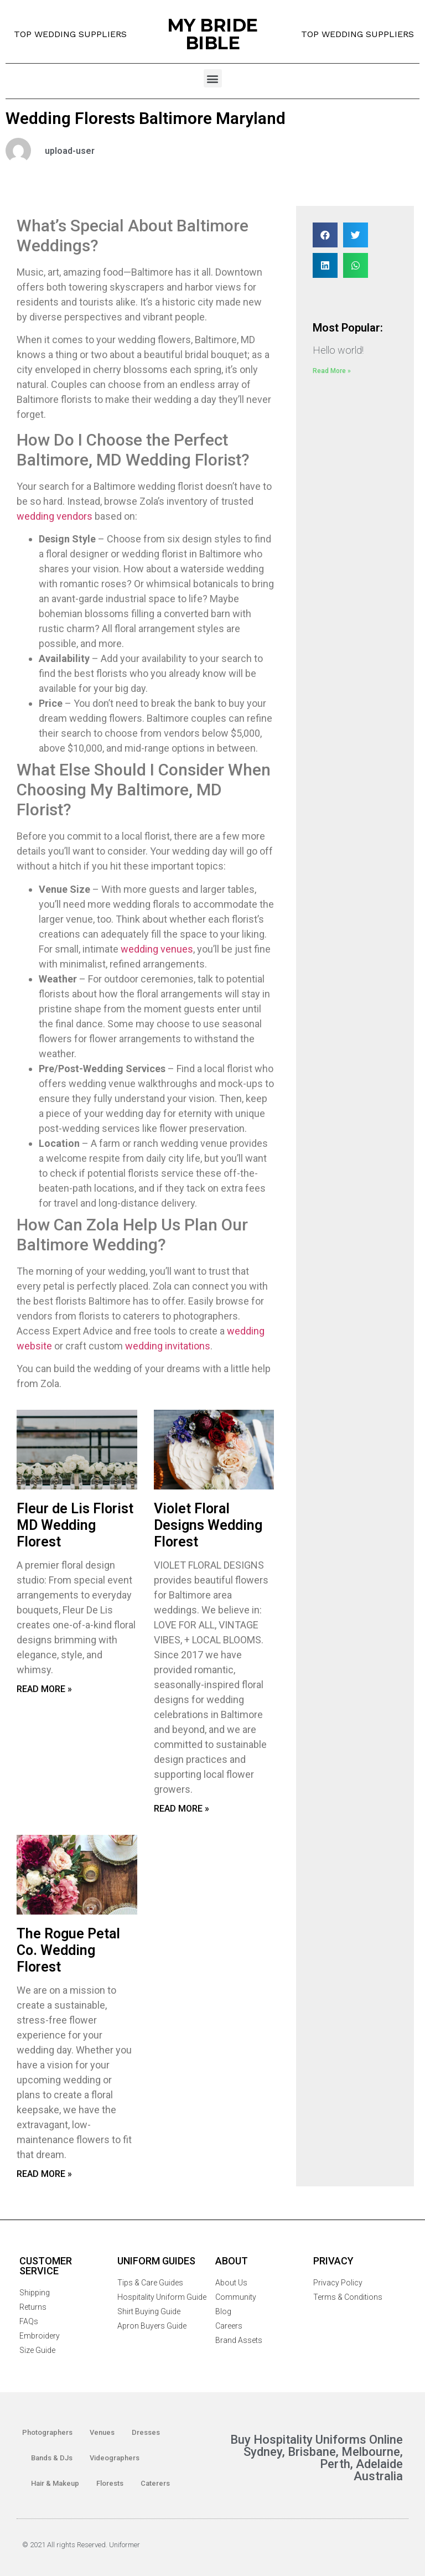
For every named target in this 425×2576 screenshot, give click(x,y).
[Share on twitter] (355, 235)
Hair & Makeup (55, 2483)
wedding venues (157, 949)
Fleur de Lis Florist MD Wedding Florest (75, 1525)
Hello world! (338, 350)
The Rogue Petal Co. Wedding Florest (68, 1950)
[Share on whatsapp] (355, 265)
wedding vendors (54, 516)
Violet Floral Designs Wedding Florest (208, 1525)
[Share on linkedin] (325, 265)
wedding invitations (167, 1346)
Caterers (155, 2483)
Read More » (44, 1689)
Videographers (114, 2458)
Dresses (146, 2432)
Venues (102, 2432)
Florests (109, 2483)
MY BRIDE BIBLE (212, 34)
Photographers (47, 2432)
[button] (213, 78)
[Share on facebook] (325, 235)
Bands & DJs (51, 2458)
